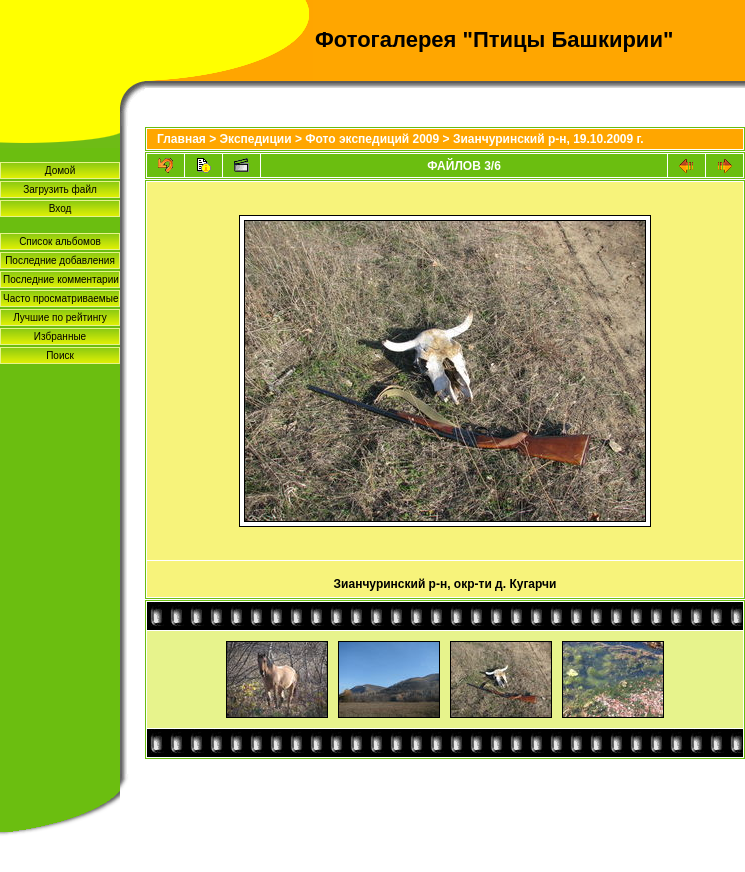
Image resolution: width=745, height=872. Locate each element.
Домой (60, 170)
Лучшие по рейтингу (60, 317)
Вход (60, 208)
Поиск (60, 355)
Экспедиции (256, 139)
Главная (181, 139)
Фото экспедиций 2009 (372, 139)
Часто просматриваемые (60, 298)
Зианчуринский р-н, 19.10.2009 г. (548, 139)
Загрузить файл (60, 189)
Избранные (60, 336)
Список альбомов (60, 241)
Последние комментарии (61, 279)
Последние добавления (60, 260)
